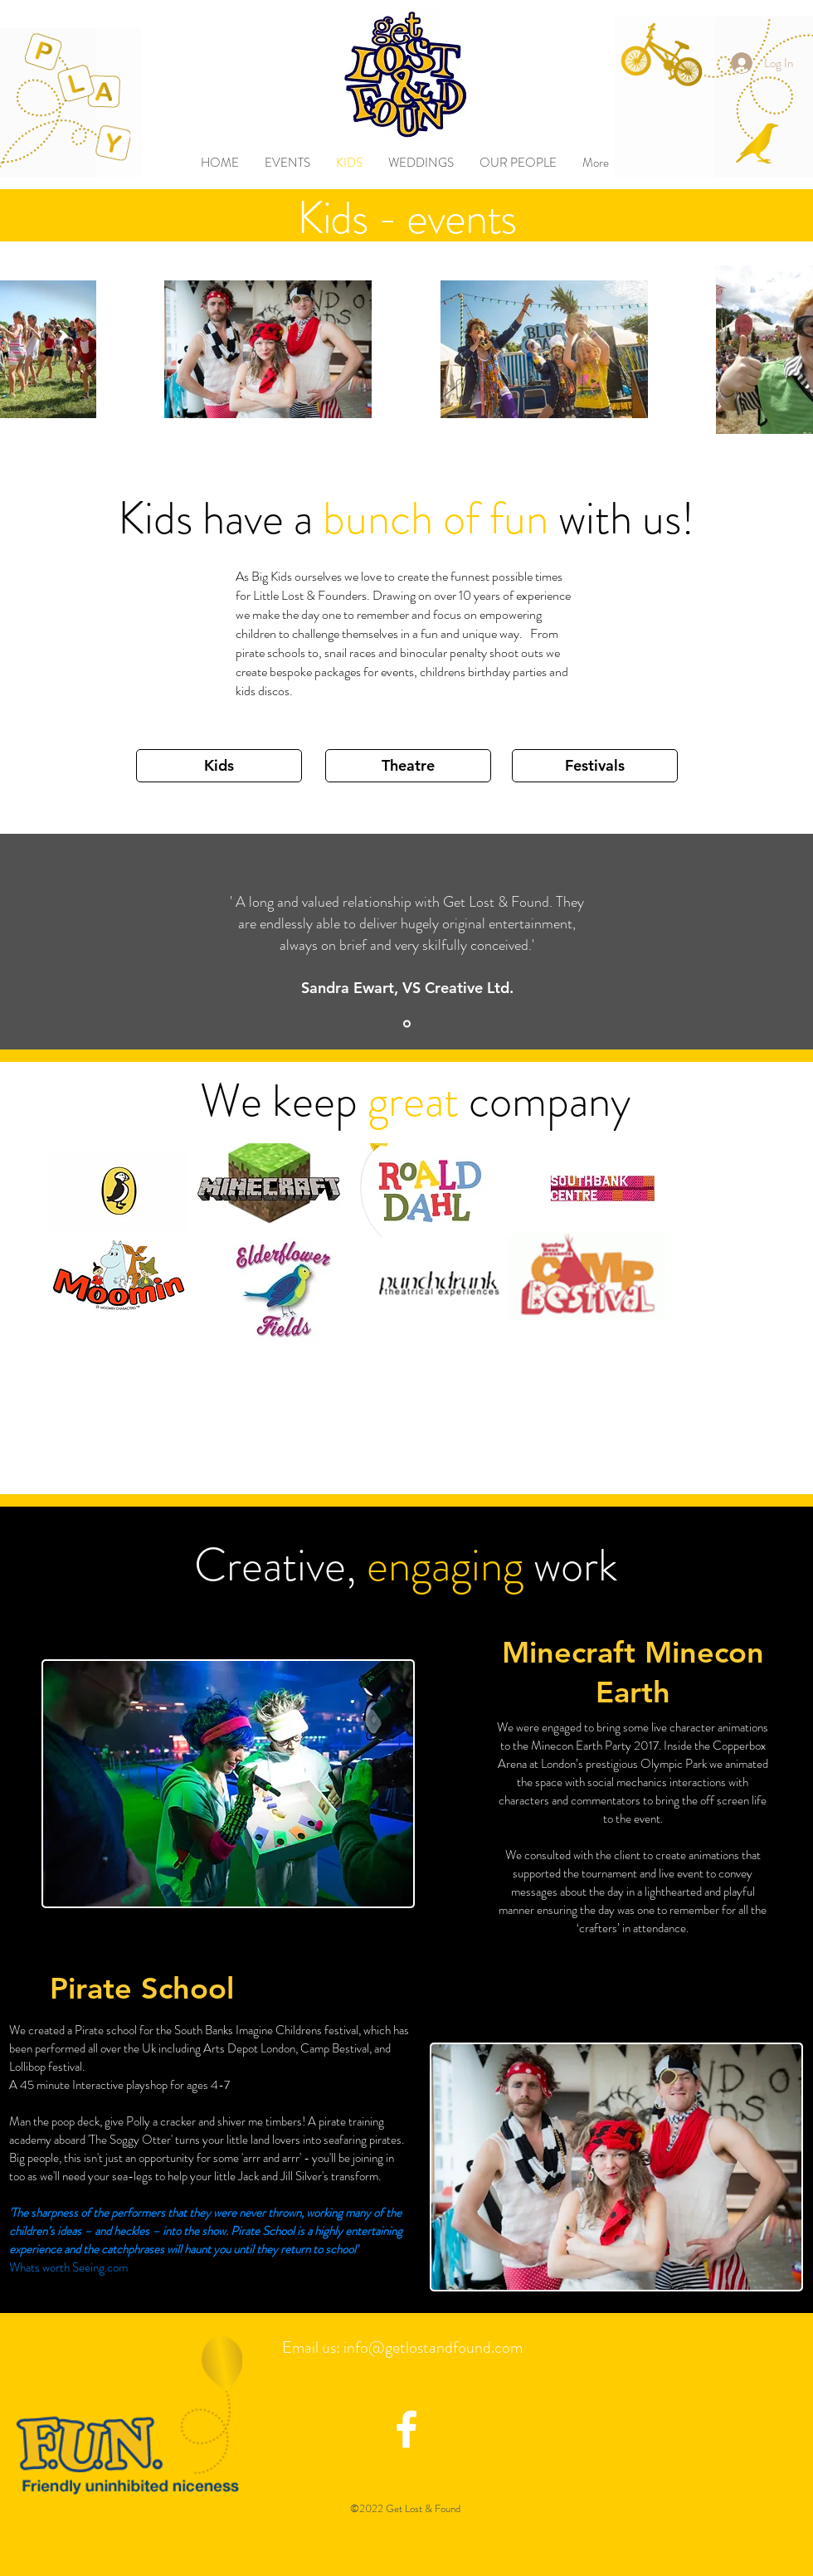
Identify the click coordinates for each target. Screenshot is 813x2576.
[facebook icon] (406, 2429)
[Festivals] (595, 765)
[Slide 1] (407, 1024)
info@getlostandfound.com (433, 2347)
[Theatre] (408, 765)
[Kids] (219, 765)
